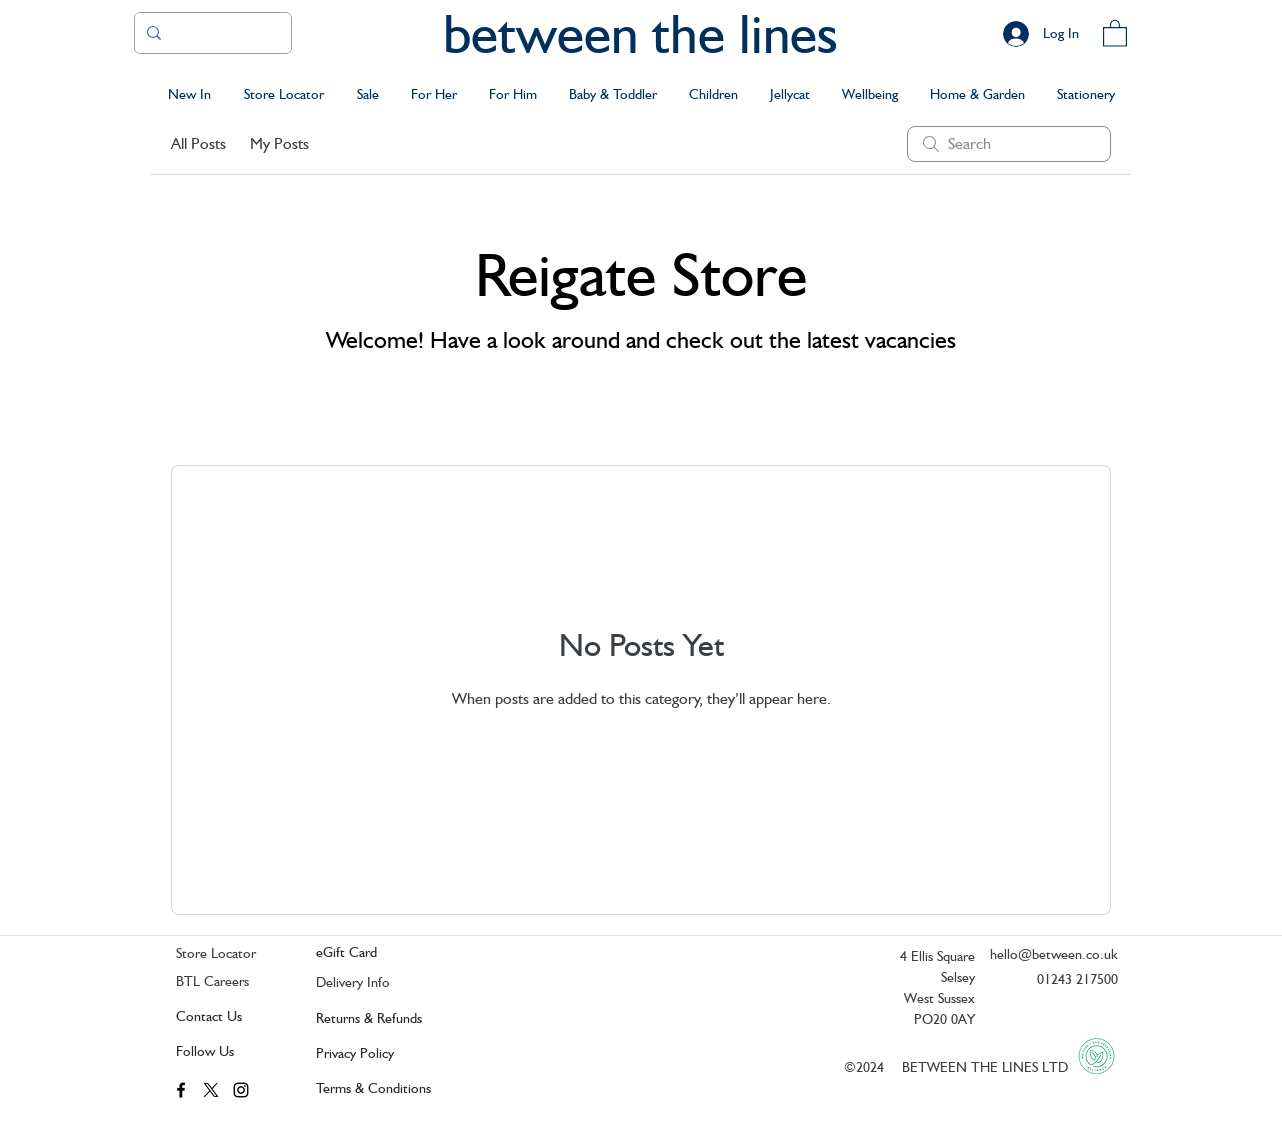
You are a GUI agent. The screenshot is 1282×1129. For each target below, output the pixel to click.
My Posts (279, 143)
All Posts (198, 143)
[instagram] (241, 1090)
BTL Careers (212, 981)
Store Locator (216, 953)
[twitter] (211, 1090)
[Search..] (211, 33)
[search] (1009, 144)
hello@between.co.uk (1054, 954)
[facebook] (181, 1090)
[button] (1115, 32)
